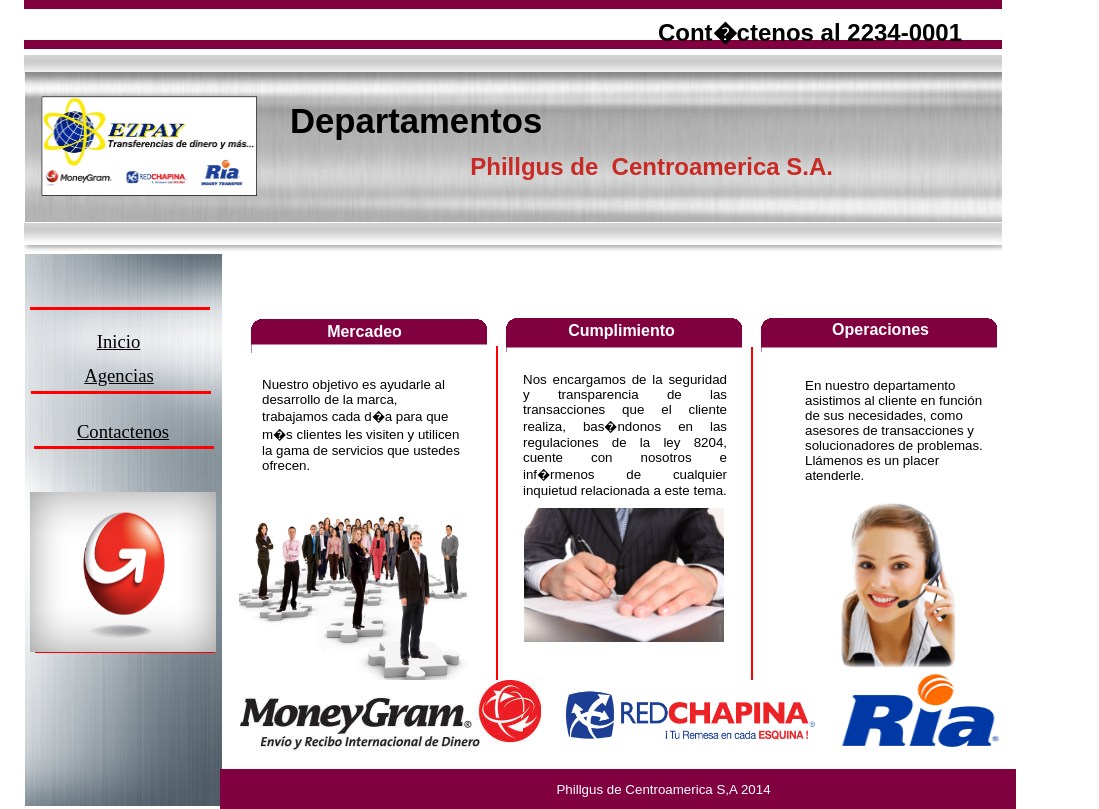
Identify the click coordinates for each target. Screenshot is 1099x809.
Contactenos (123, 431)
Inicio (119, 341)
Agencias (118, 375)
